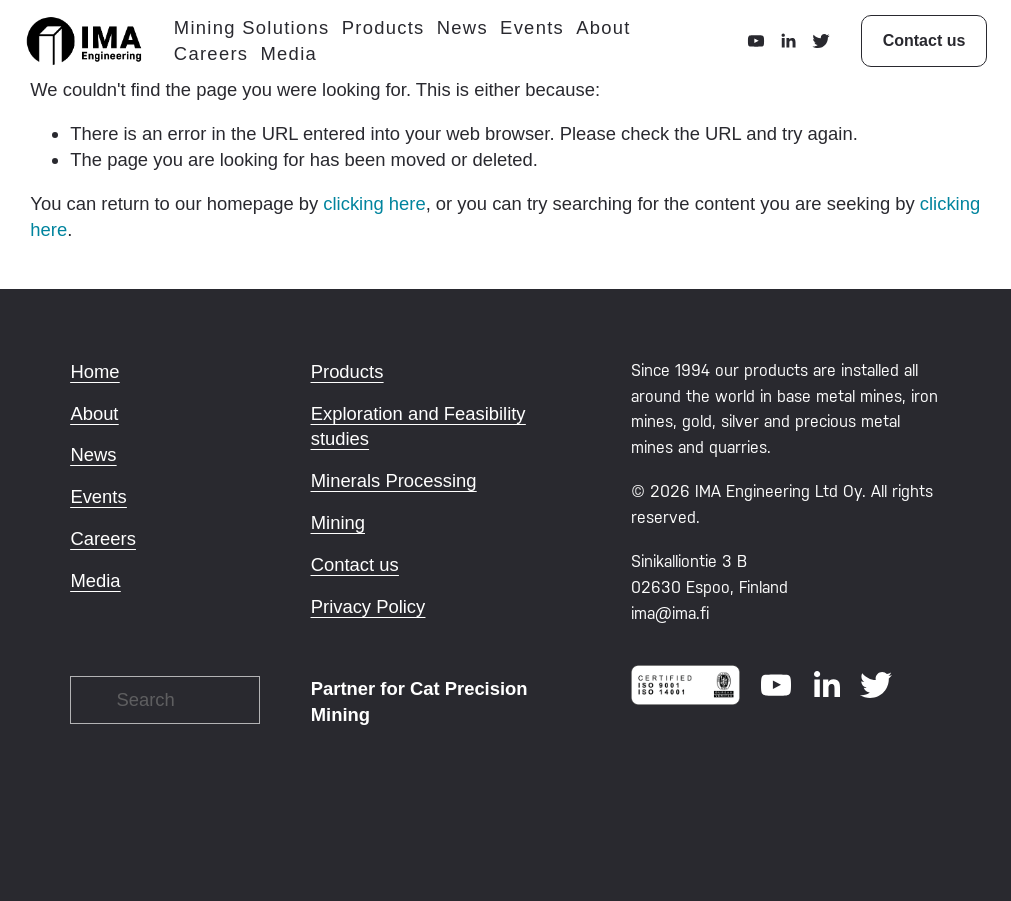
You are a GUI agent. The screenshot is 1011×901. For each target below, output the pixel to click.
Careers (217, 57)
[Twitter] (814, 45)
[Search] (164, 700)
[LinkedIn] (782, 45)
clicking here (374, 203)
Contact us (917, 44)
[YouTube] (750, 45)
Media (295, 57)
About (610, 31)
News (468, 31)
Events (539, 31)
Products (389, 31)
